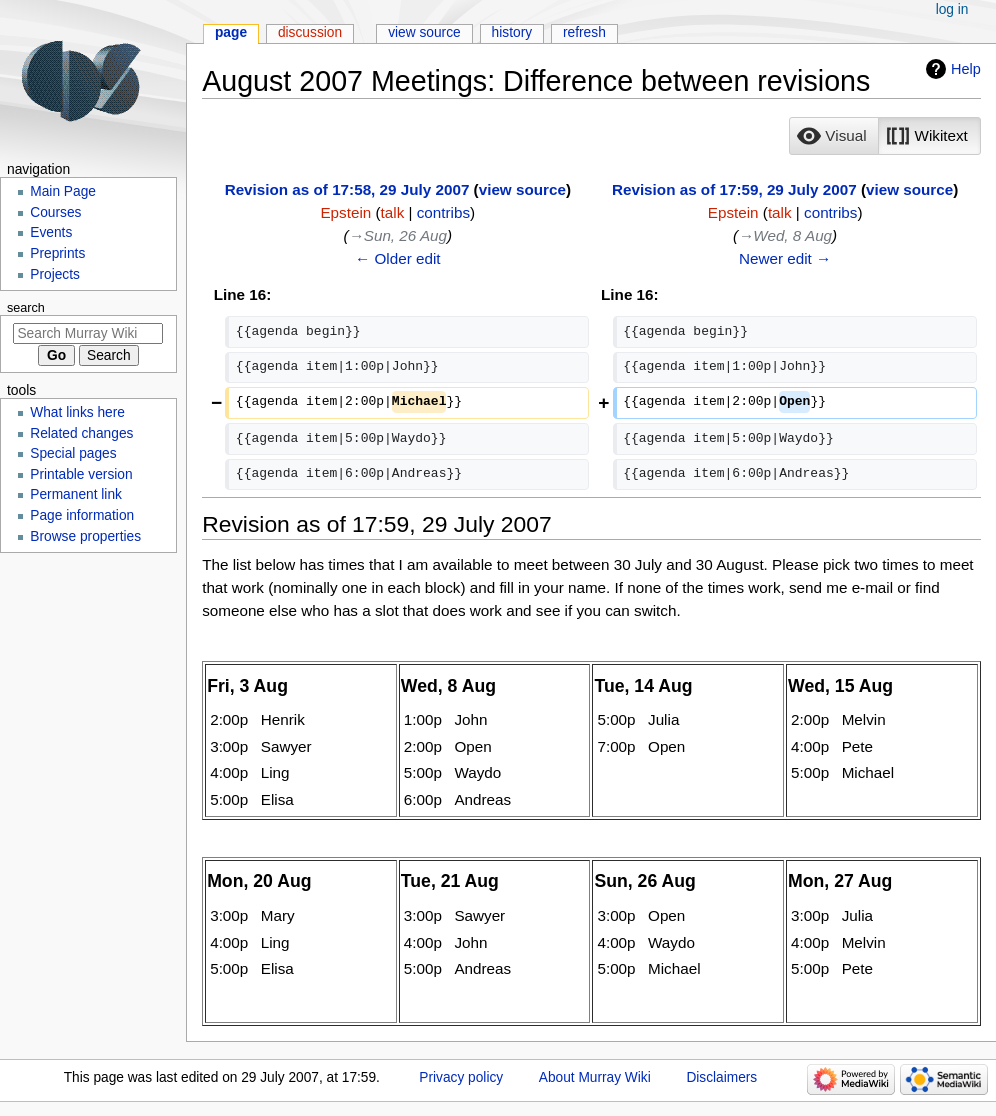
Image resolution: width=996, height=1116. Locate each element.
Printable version (81, 474)
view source (522, 189)
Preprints (57, 253)
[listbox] (884, 136)
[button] (834, 136)
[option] (833, 135)
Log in (952, 9)
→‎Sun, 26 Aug (398, 235)
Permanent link (76, 494)
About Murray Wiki (595, 1077)
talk (393, 212)
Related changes (81, 433)
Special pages (73, 453)
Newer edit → (785, 258)
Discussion (310, 32)
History (512, 32)
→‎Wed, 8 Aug (785, 235)
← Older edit (398, 258)
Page (231, 32)
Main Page (63, 191)
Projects (55, 274)
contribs (443, 212)
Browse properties (85, 536)
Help (966, 69)
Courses (55, 212)
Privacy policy (461, 1077)
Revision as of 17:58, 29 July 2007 (347, 189)
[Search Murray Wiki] (88, 333)
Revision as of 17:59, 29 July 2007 (734, 189)
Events (51, 232)
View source (424, 32)
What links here (77, 412)
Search (26, 308)
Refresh (584, 32)
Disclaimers (721, 1077)
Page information (82, 515)
